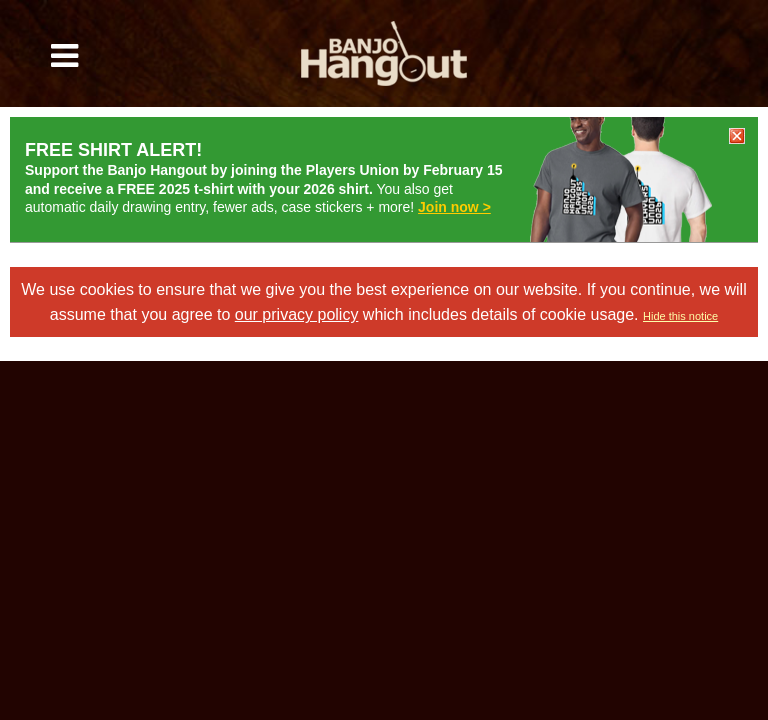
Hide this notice (680, 316)
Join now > (454, 207)
